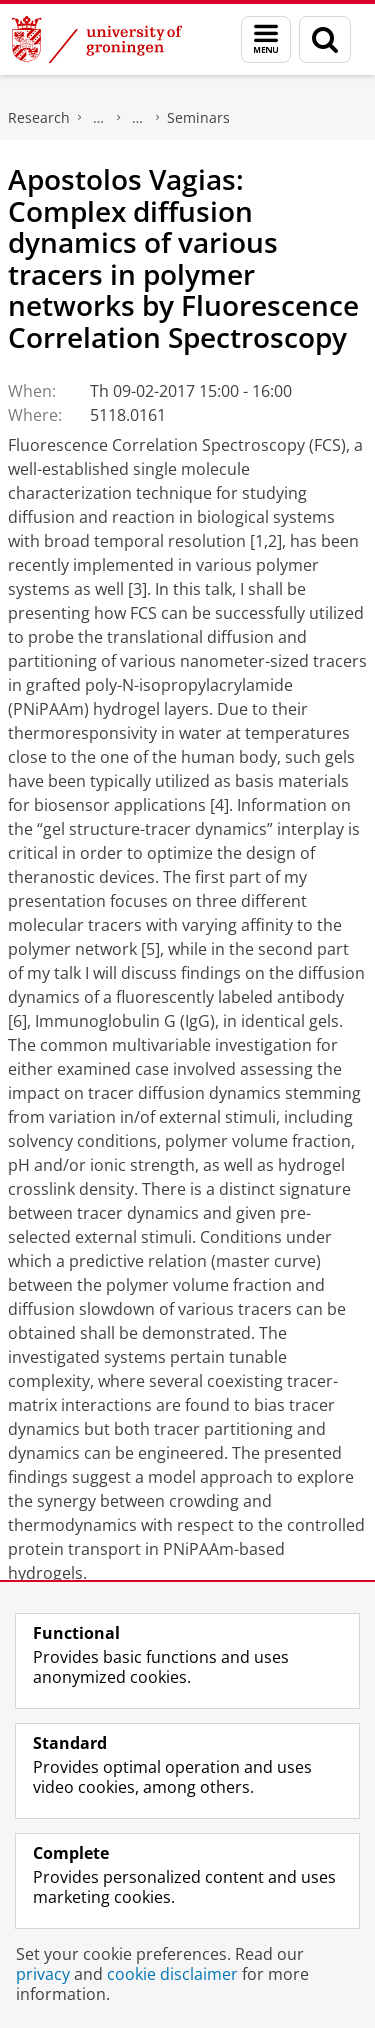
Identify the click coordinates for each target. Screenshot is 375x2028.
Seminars (198, 117)
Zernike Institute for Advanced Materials (99, 118)
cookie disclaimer (172, 1974)
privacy (43, 1974)
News (138, 118)
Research (39, 117)
